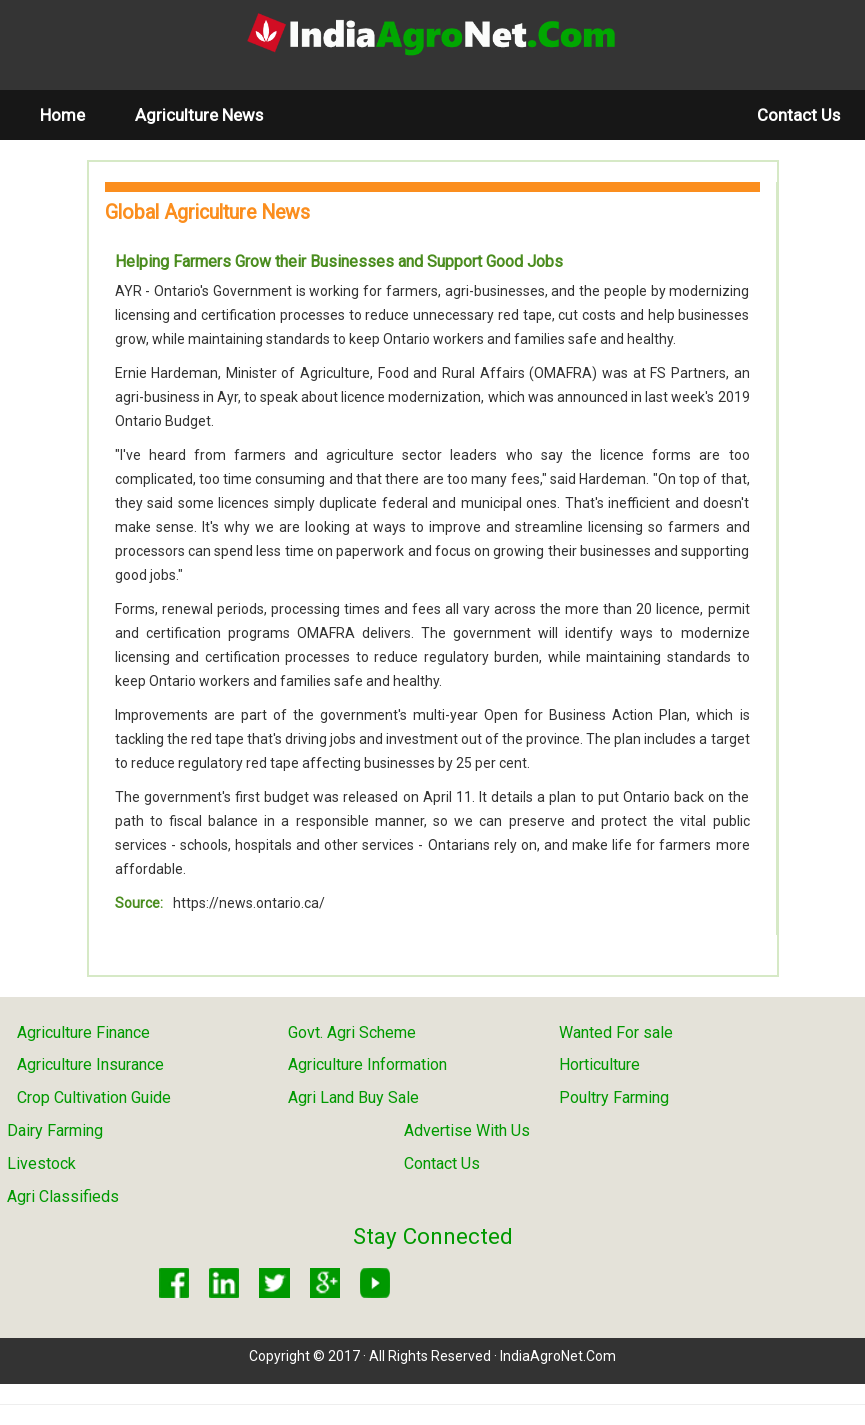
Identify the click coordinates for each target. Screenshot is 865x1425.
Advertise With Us (467, 1130)
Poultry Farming (614, 1097)
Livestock (41, 1163)
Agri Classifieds (63, 1196)
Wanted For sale (616, 1032)
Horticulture (599, 1064)
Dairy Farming (55, 1130)
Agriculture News (199, 115)
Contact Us (798, 115)
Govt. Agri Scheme (352, 1032)
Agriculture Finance (83, 1032)
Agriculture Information (367, 1064)
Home (75, 114)
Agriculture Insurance (90, 1064)
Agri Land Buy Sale (353, 1097)
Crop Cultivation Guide (94, 1097)
